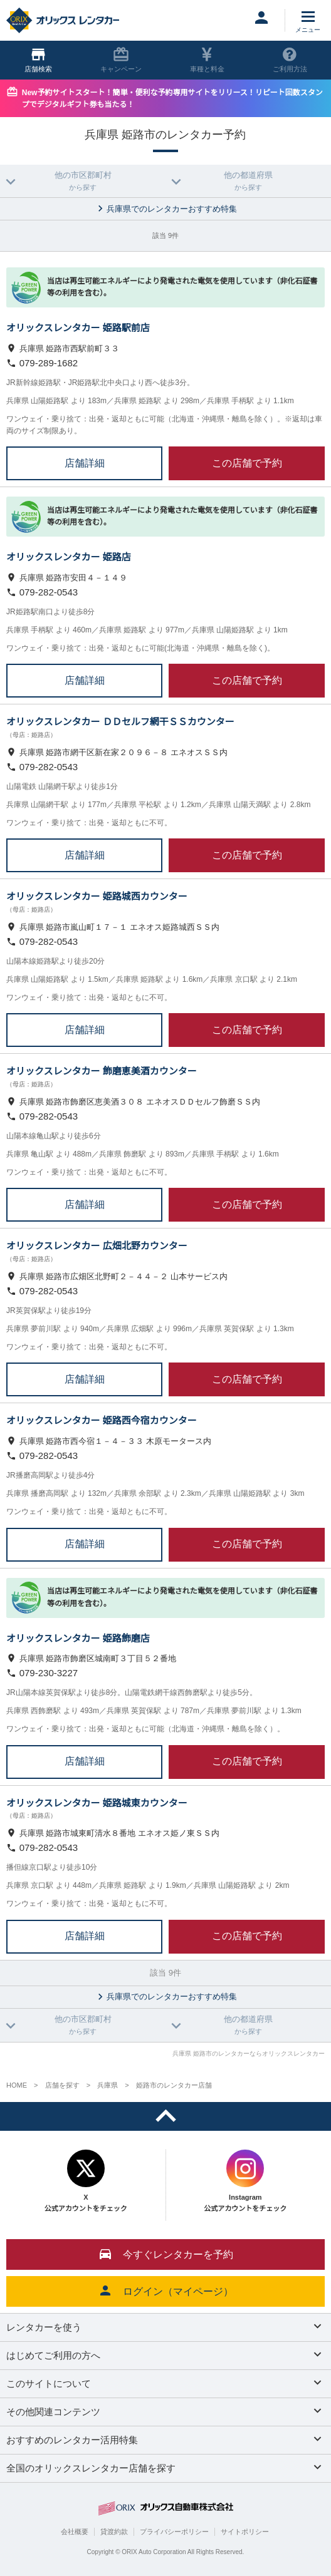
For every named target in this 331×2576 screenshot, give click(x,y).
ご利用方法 (290, 60)
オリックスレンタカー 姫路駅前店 (78, 327)
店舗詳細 (85, 463)
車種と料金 (207, 60)
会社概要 (74, 2531)
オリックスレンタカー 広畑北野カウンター (96, 1245)
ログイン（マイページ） (165, 2290)
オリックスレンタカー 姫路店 (68, 557)
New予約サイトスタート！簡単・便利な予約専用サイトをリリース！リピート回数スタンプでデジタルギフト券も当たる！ (172, 98)
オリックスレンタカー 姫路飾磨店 (78, 1638)
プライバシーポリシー (174, 2531)
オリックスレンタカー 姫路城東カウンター (96, 1803)
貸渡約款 (114, 2531)
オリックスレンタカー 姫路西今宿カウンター (101, 1420)
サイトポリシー (245, 2531)
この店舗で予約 (247, 463)
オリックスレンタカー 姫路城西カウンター (96, 896)
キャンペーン (121, 60)
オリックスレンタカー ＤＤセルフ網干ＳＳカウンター (120, 721)
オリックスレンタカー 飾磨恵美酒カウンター (101, 1071)
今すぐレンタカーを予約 (165, 2253)
